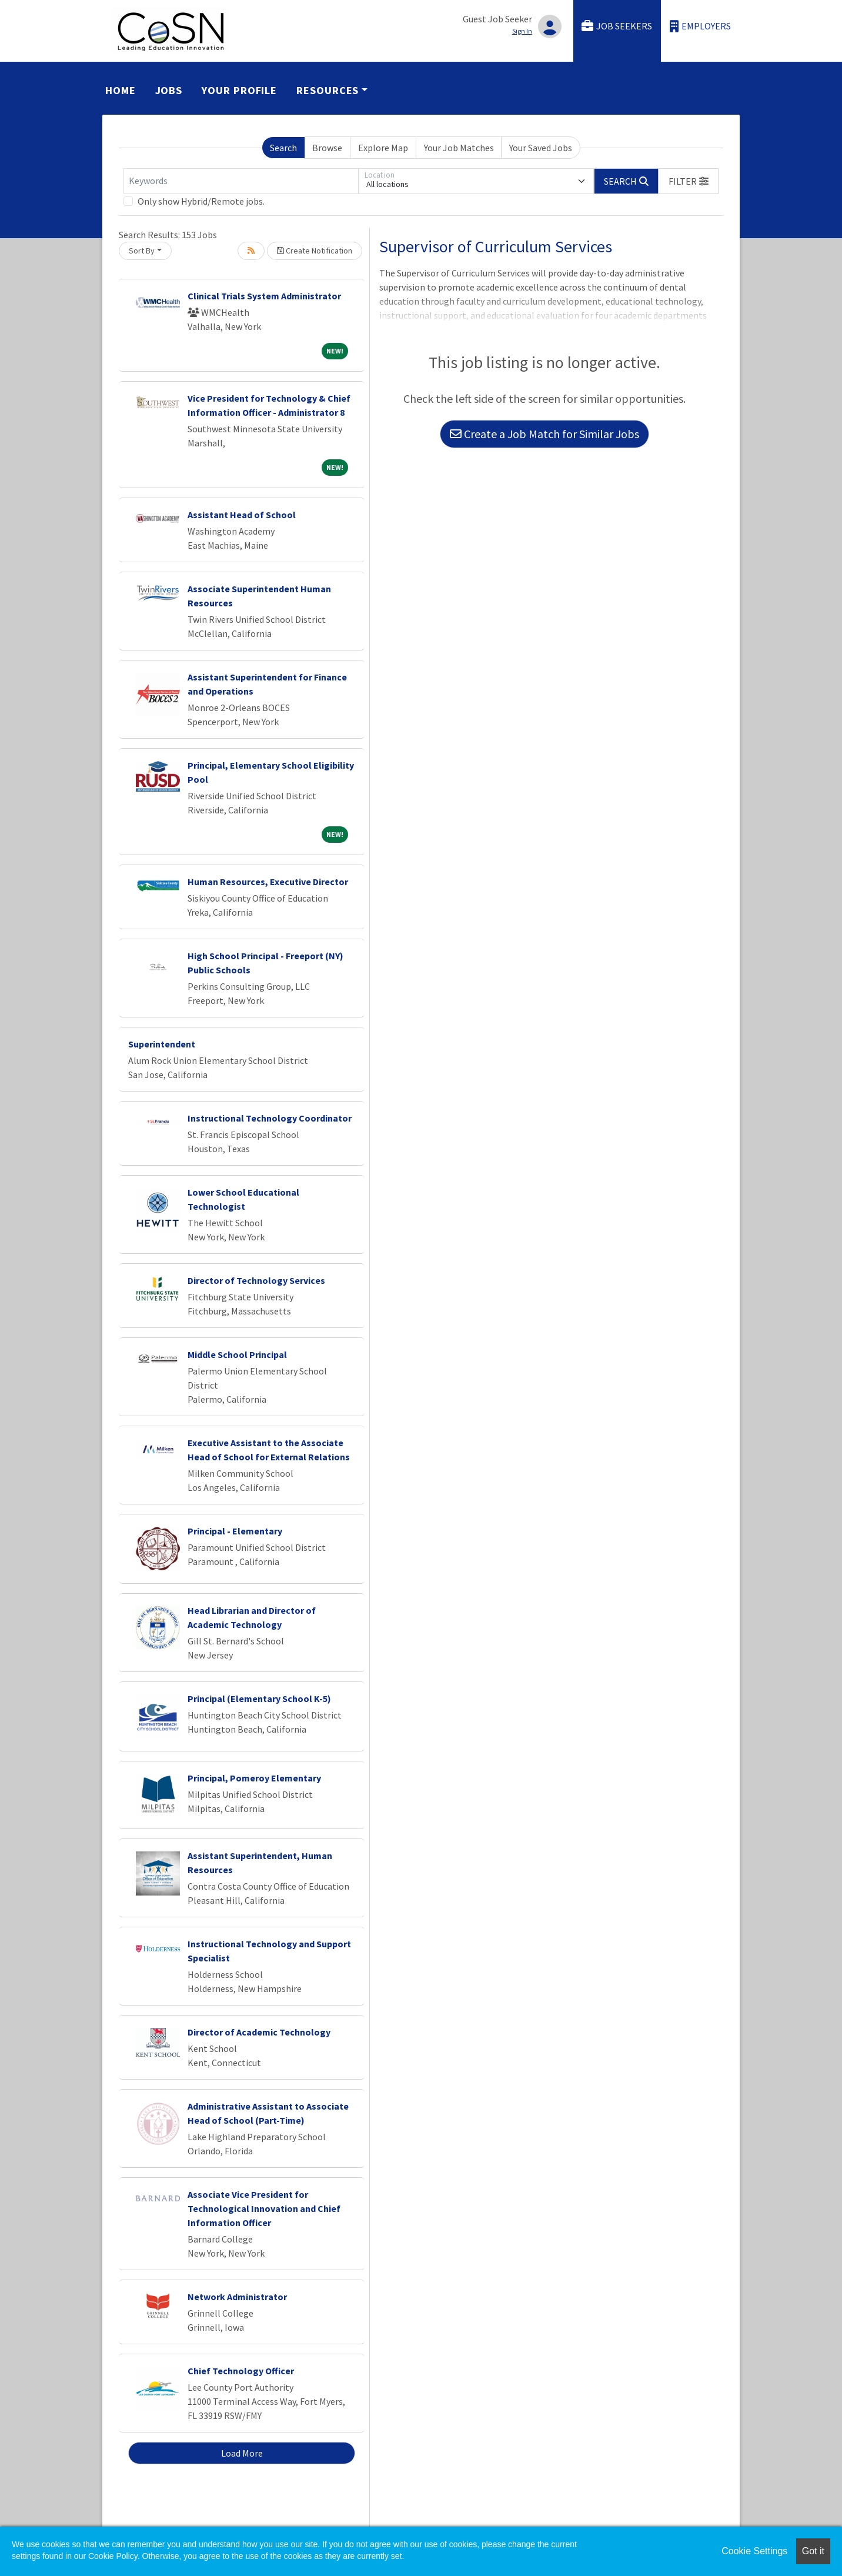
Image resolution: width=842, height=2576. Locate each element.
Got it (813, 2551)
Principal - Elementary (235, 1531)
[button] (689, 181)
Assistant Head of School (242, 514)
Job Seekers (617, 26)
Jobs (169, 90)
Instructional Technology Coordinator (270, 1118)
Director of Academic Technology (259, 2032)
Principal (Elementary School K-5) (259, 1698)
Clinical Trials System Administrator (264, 296)
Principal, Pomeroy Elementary (254, 1778)
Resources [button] (327, 90)
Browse (327, 148)
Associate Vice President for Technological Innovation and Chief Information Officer (264, 2208)
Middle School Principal (237, 1354)
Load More (242, 2453)
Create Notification (314, 250)
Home (120, 90)
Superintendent (161, 1044)
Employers (700, 26)
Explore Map (383, 148)
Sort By (142, 250)
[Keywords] (241, 181)
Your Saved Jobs (540, 148)
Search (283, 148)
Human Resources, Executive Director (268, 881)
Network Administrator (237, 2297)
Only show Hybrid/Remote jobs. (201, 201)
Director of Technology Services (256, 1280)
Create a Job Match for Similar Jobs (544, 433)
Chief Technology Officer (241, 2371)
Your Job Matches (459, 148)
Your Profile (239, 90)
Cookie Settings (754, 2551)
